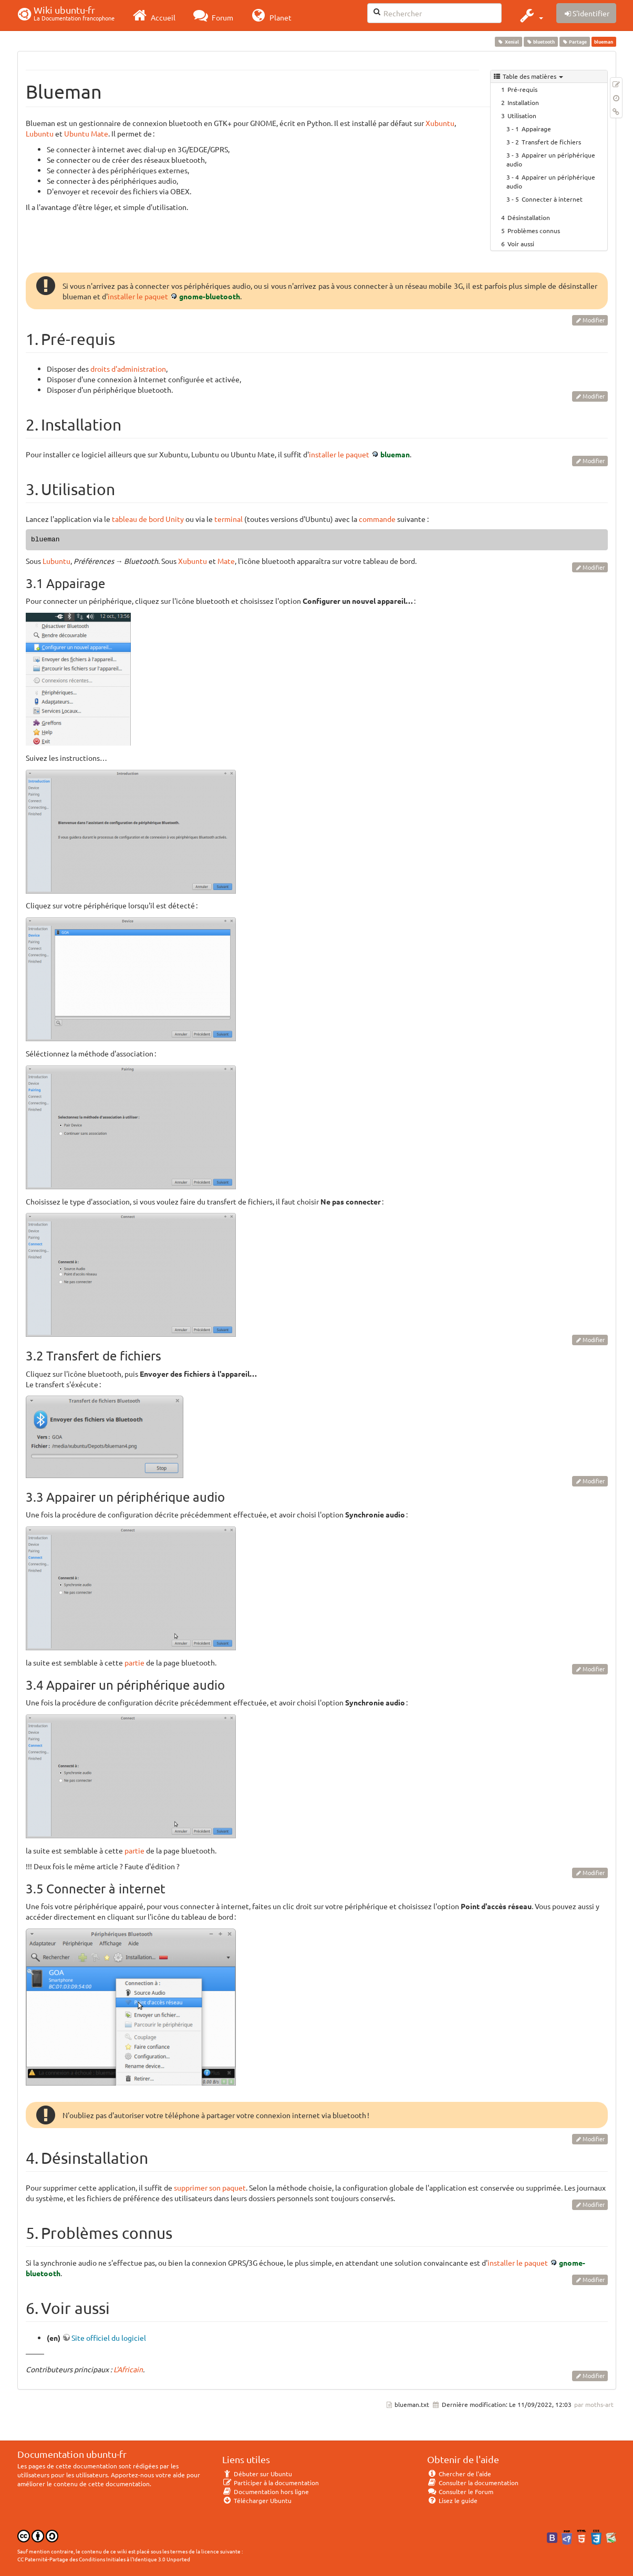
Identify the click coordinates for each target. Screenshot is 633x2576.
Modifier (594, 320)
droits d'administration (128, 368)
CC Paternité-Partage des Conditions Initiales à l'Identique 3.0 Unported (103, 2559)
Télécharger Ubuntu (257, 2500)
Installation (523, 102)
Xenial (508, 41)
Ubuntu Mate (86, 133)
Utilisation (521, 115)
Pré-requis (522, 89)
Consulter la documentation (473, 2482)
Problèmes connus (533, 230)
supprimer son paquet (210, 2187)
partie (134, 1662)
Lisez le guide (452, 2500)
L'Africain (128, 2369)
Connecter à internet (552, 199)
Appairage (536, 128)
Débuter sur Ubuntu (257, 2473)
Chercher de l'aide (459, 2473)
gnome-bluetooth (209, 296)
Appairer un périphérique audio (550, 159)
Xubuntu (440, 123)
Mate (226, 561)
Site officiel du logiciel (108, 2337)
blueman (395, 454)
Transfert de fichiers (551, 142)
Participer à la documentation (270, 2482)
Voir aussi (520, 243)
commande (377, 518)
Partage (574, 41)
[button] (530, 15)
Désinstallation (528, 217)
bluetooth (540, 41)
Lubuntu (40, 133)
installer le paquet (138, 296)
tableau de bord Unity (148, 518)
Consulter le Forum (460, 2491)
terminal (228, 518)
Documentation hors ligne (265, 2491)
